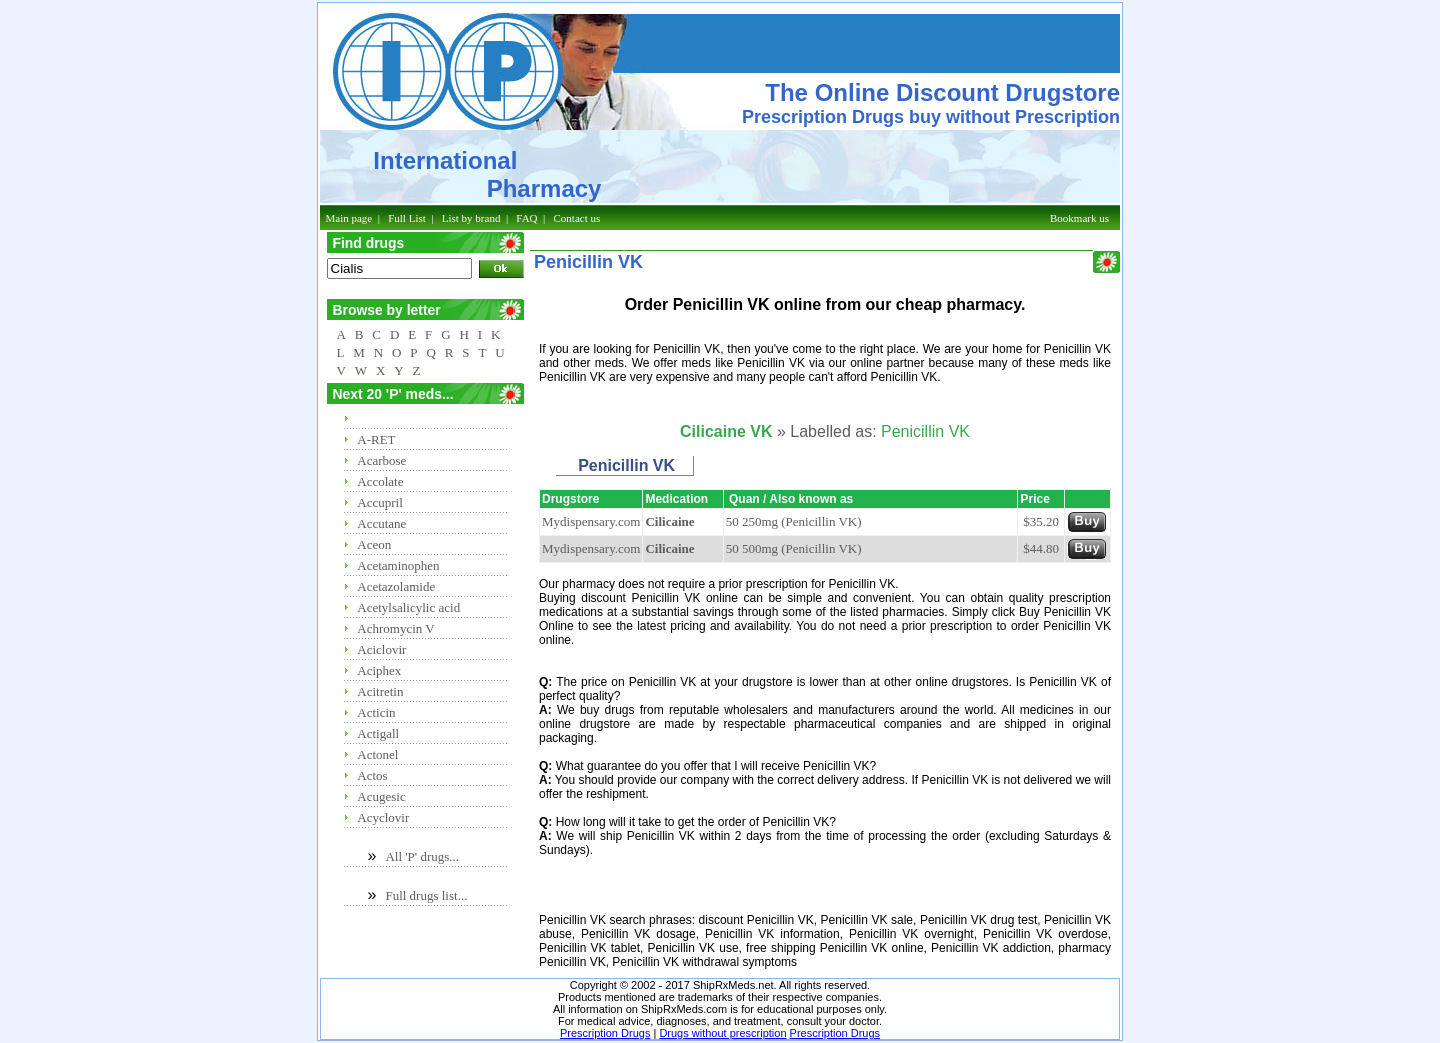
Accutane (381, 523)
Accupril (379, 502)
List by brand (471, 218)
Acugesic (381, 796)
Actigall (378, 733)
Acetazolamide (396, 586)
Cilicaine (669, 521)
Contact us (577, 218)
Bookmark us (1079, 218)
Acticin (376, 712)
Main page (349, 218)
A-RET (376, 439)
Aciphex (379, 670)
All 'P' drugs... (422, 856)
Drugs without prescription (722, 1033)
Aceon (374, 544)
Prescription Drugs (605, 1033)
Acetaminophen (398, 565)
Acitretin (380, 691)
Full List (407, 218)
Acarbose (381, 460)
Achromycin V (395, 628)
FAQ (526, 218)
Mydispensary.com (591, 521)
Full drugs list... (426, 895)
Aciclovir (381, 649)
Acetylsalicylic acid (408, 607)
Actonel (377, 754)
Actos (372, 775)
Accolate (380, 481)
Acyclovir (383, 817)
